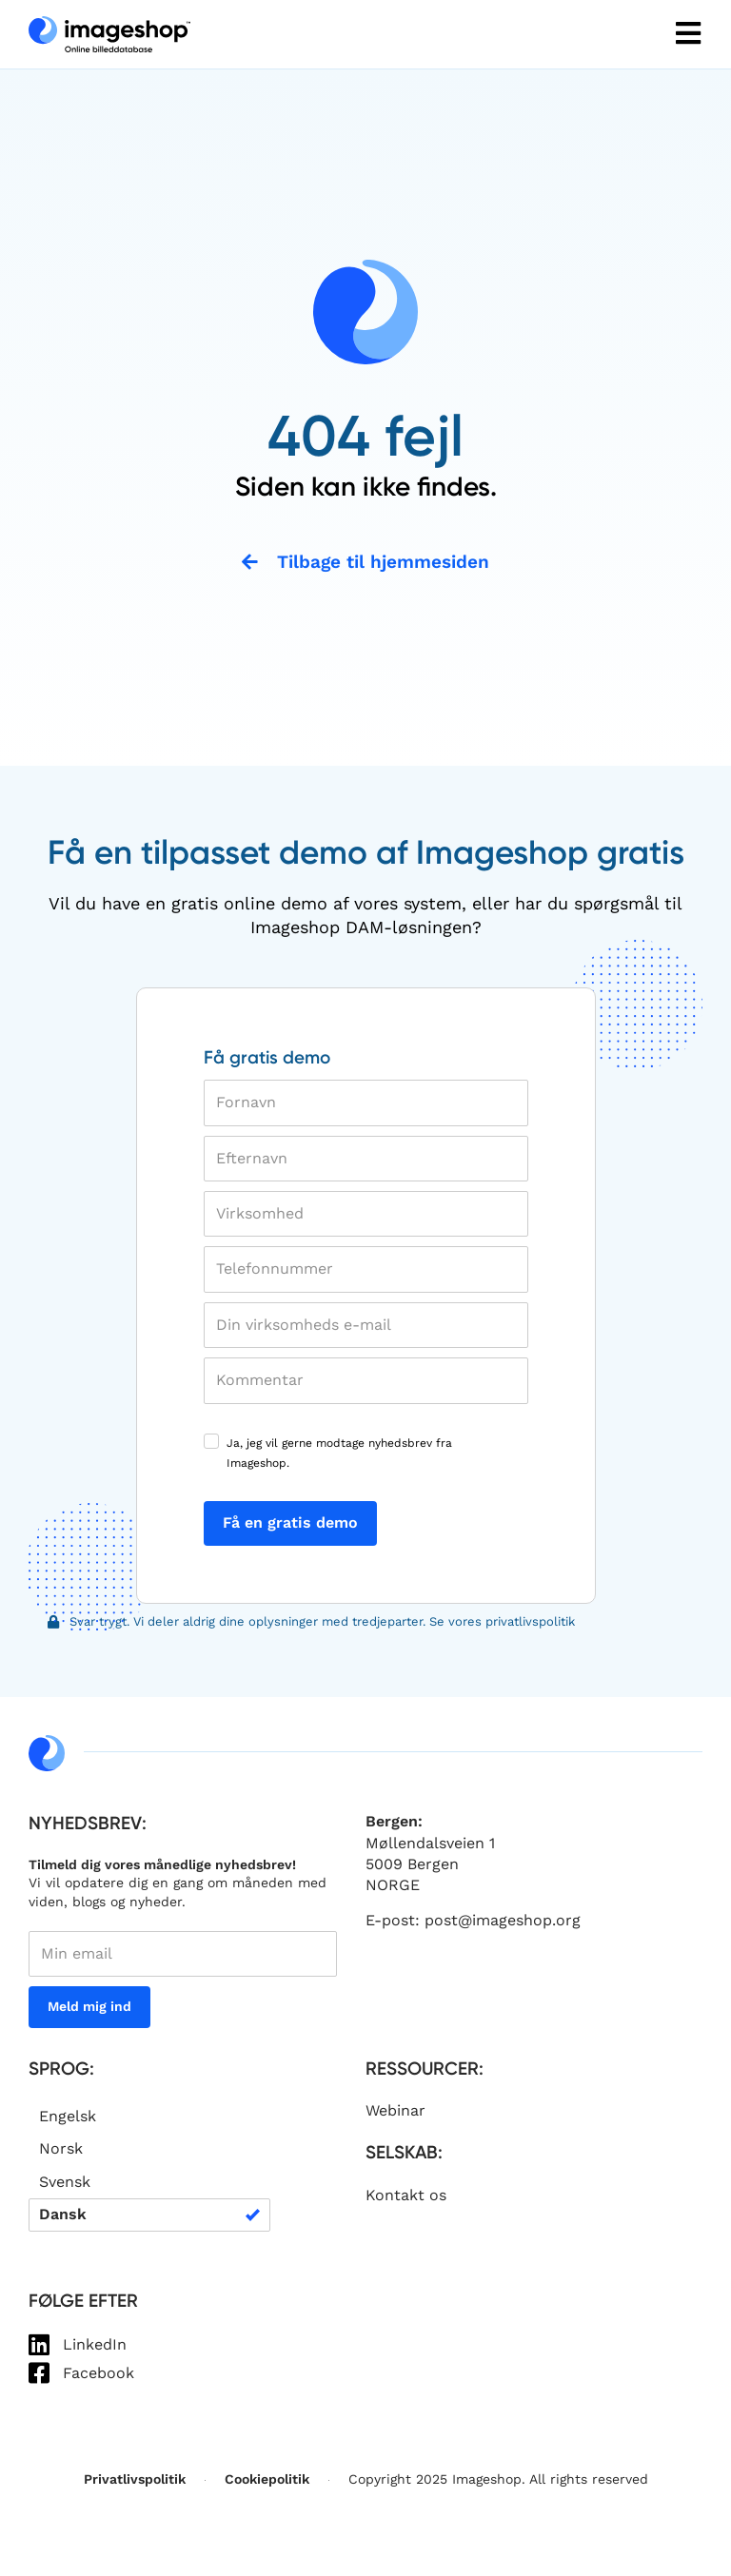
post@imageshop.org (503, 1921)
